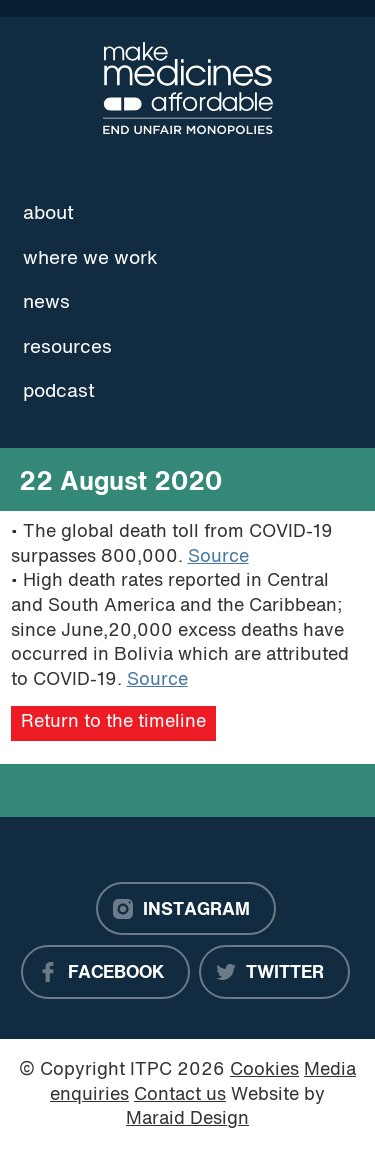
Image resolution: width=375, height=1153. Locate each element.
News (46, 303)
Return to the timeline (113, 722)
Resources (67, 348)
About (48, 214)
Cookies (264, 1070)
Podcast (59, 392)
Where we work (90, 259)
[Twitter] (274, 972)
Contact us (180, 1095)
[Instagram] (186, 909)
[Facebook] (105, 972)
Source (218, 557)
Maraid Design (187, 1119)
